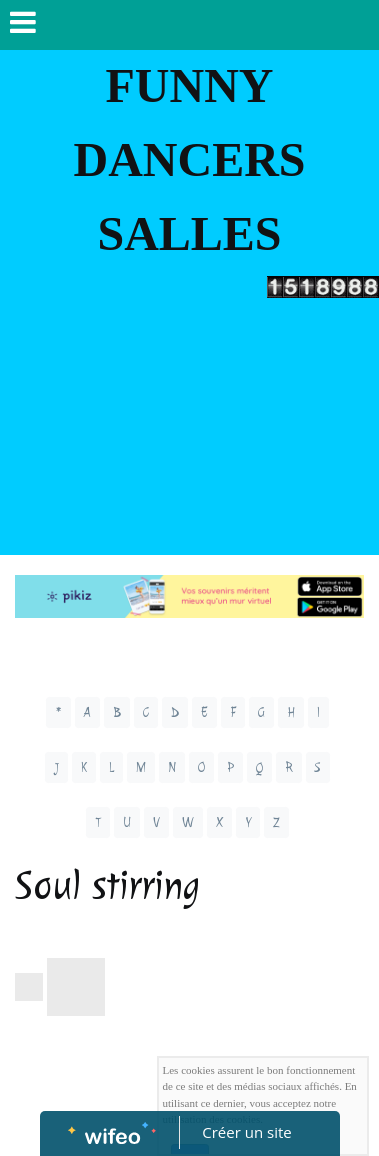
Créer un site (246, 1132)
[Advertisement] (189, 431)
